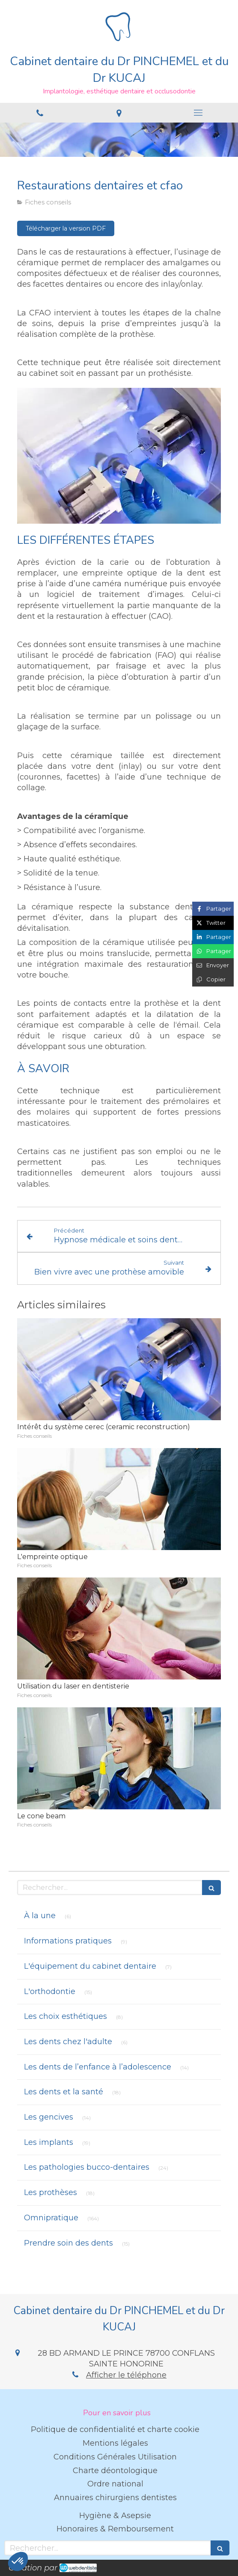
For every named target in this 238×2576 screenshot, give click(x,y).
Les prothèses (50, 2192)
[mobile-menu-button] (198, 112)
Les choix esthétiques (65, 2016)
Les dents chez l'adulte (68, 2041)
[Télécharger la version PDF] (65, 228)
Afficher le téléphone (126, 2375)
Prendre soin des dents (68, 2243)
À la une (40, 1915)
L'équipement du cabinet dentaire (90, 1966)
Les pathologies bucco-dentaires (86, 2167)
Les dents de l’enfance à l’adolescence (97, 2067)
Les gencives (48, 2117)
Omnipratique (51, 2217)
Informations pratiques (68, 1941)
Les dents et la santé (63, 2091)
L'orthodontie (49, 1991)
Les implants (48, 2142)
